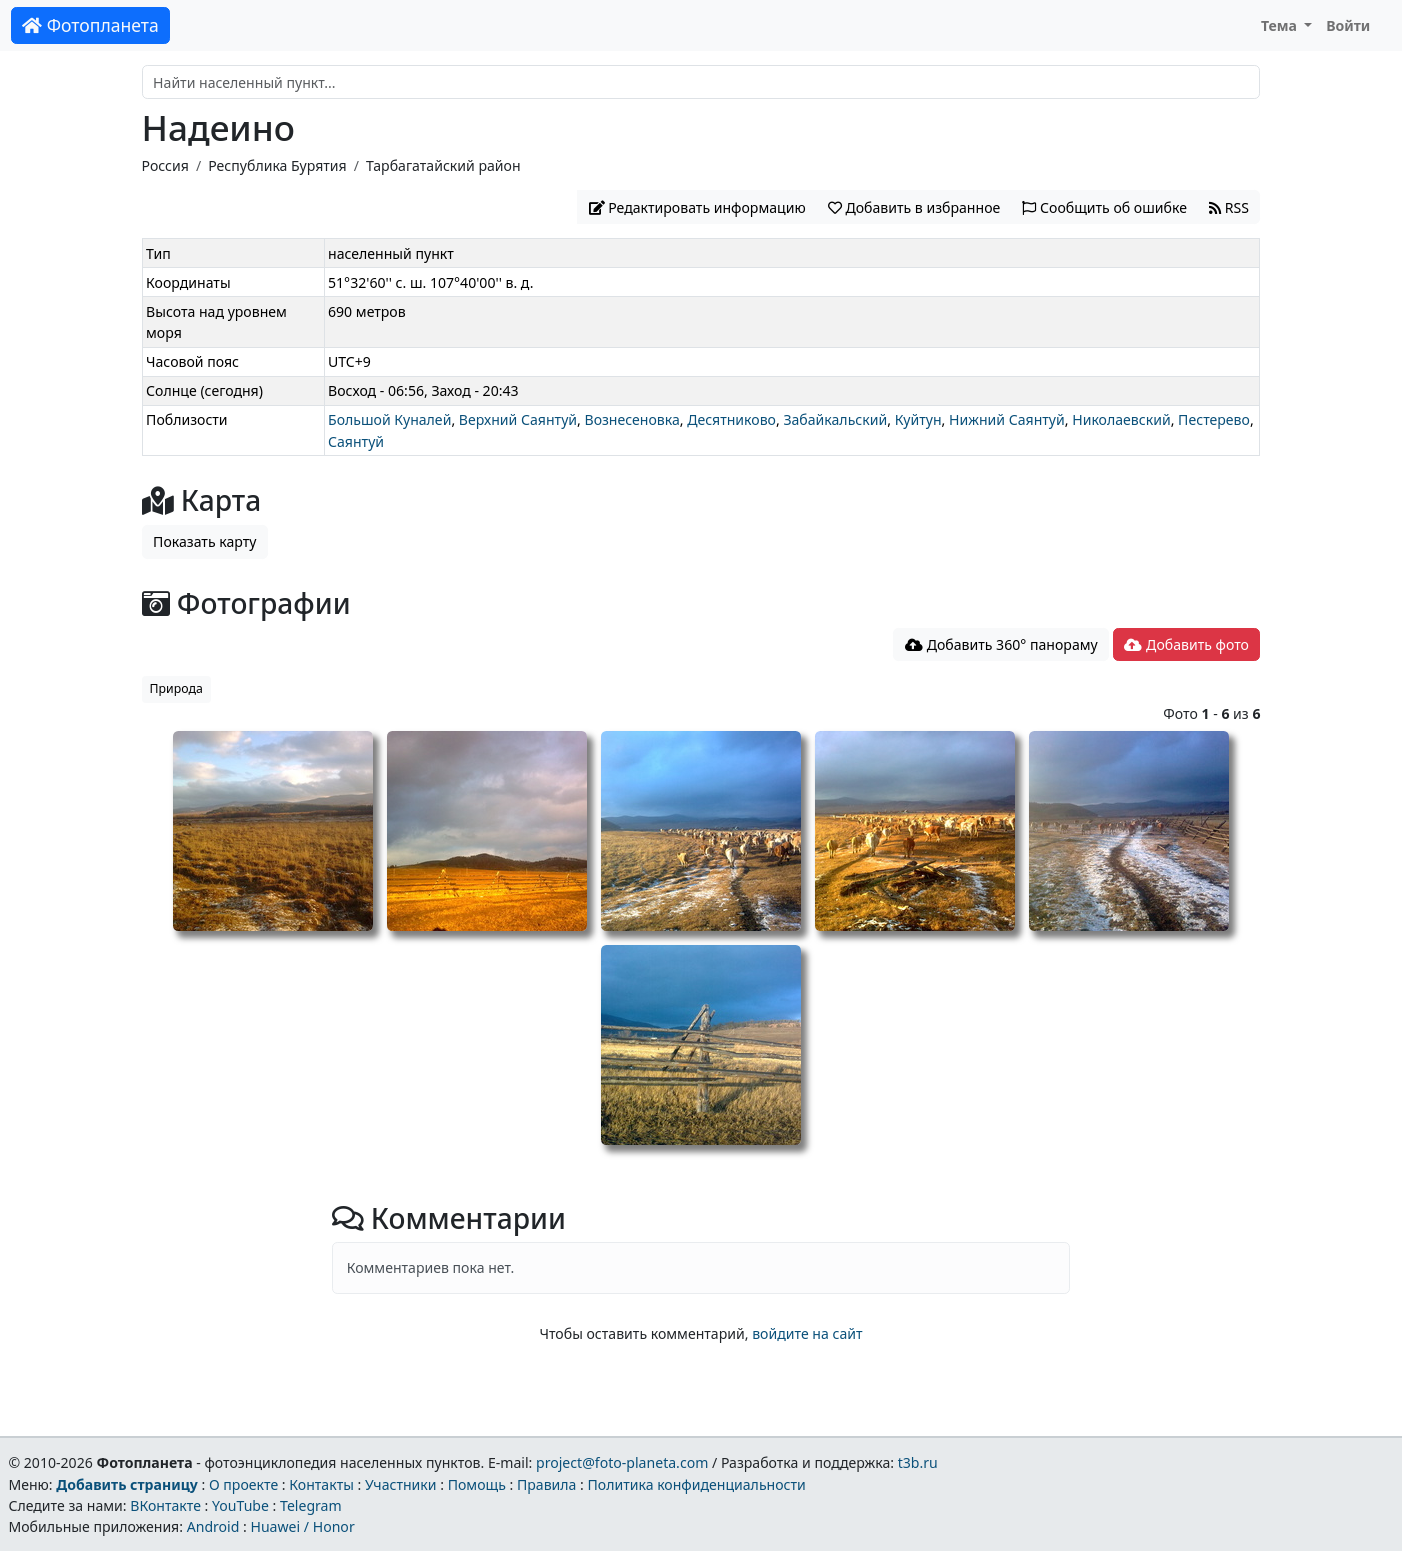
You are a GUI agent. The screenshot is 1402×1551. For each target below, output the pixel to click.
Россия (165, 165)
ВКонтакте (165, 1505)
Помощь (477, 1484)
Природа (176, 688)
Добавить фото (1186, 644)
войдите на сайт (807, 1333)
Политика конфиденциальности (697, 1484)
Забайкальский (835, 419)
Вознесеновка (631, 419)
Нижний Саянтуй (1007, 419)
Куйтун (918, 419)
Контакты (321, 1484)
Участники (401, 1484)
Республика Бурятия (277, 165)
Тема (1281, 25)
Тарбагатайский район (443, 165)
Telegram (311, 1505)
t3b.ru (918, 1462)
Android (213, 1526)
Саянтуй (356, 441)
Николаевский (1121, 419)
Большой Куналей (389, 419)
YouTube (240, 1505)
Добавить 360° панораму (1001, 644)
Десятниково (731, 419)
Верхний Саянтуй (518, 419)
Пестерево (1214, 419)
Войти (1348, 25)
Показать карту (204, 541)
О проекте (243, 1484)
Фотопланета (90, 25)
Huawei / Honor (302, 1526)
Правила (546, 1484)
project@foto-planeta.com (622, 1462)
